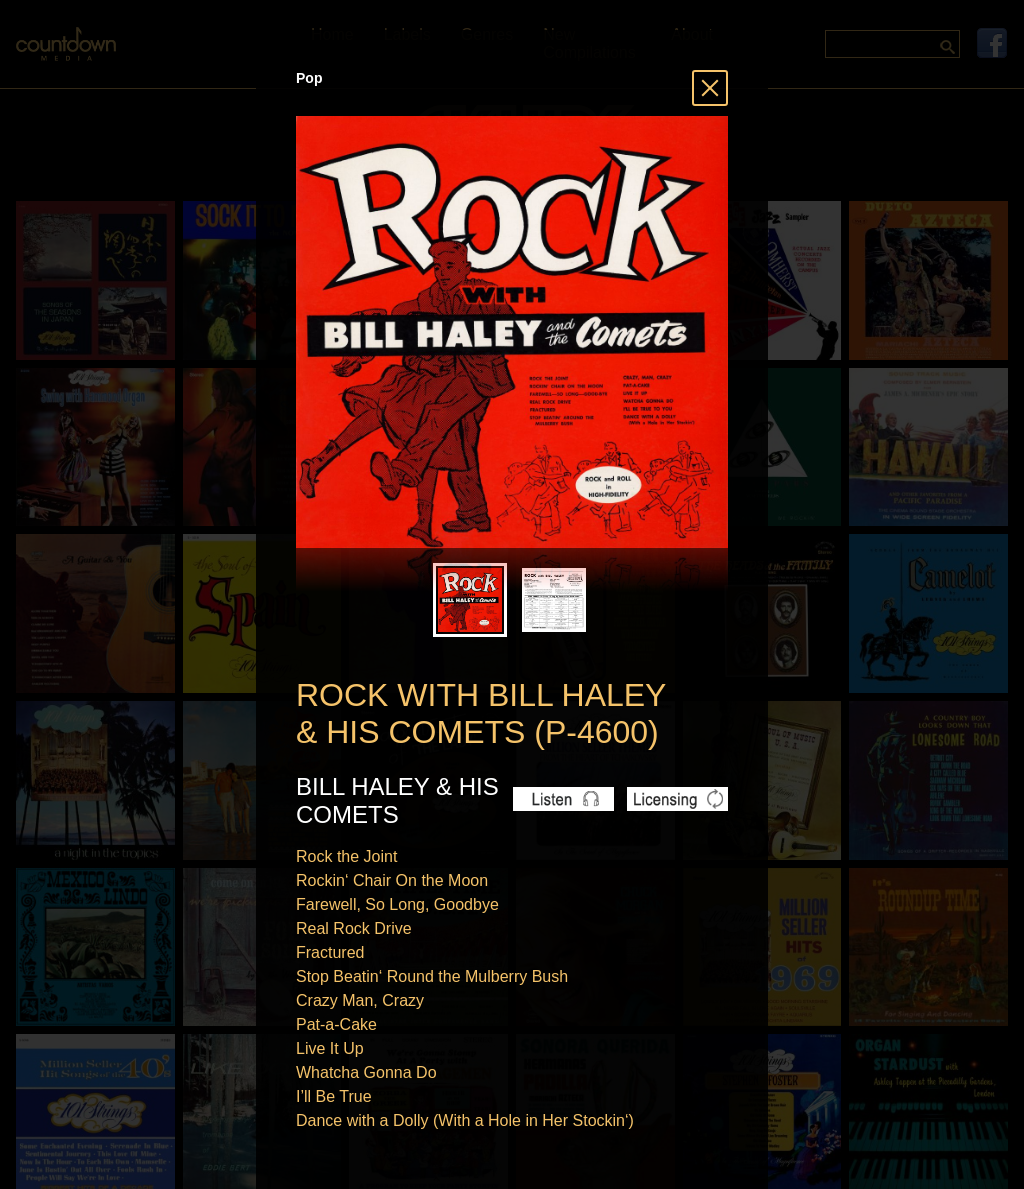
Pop (309, 78)
